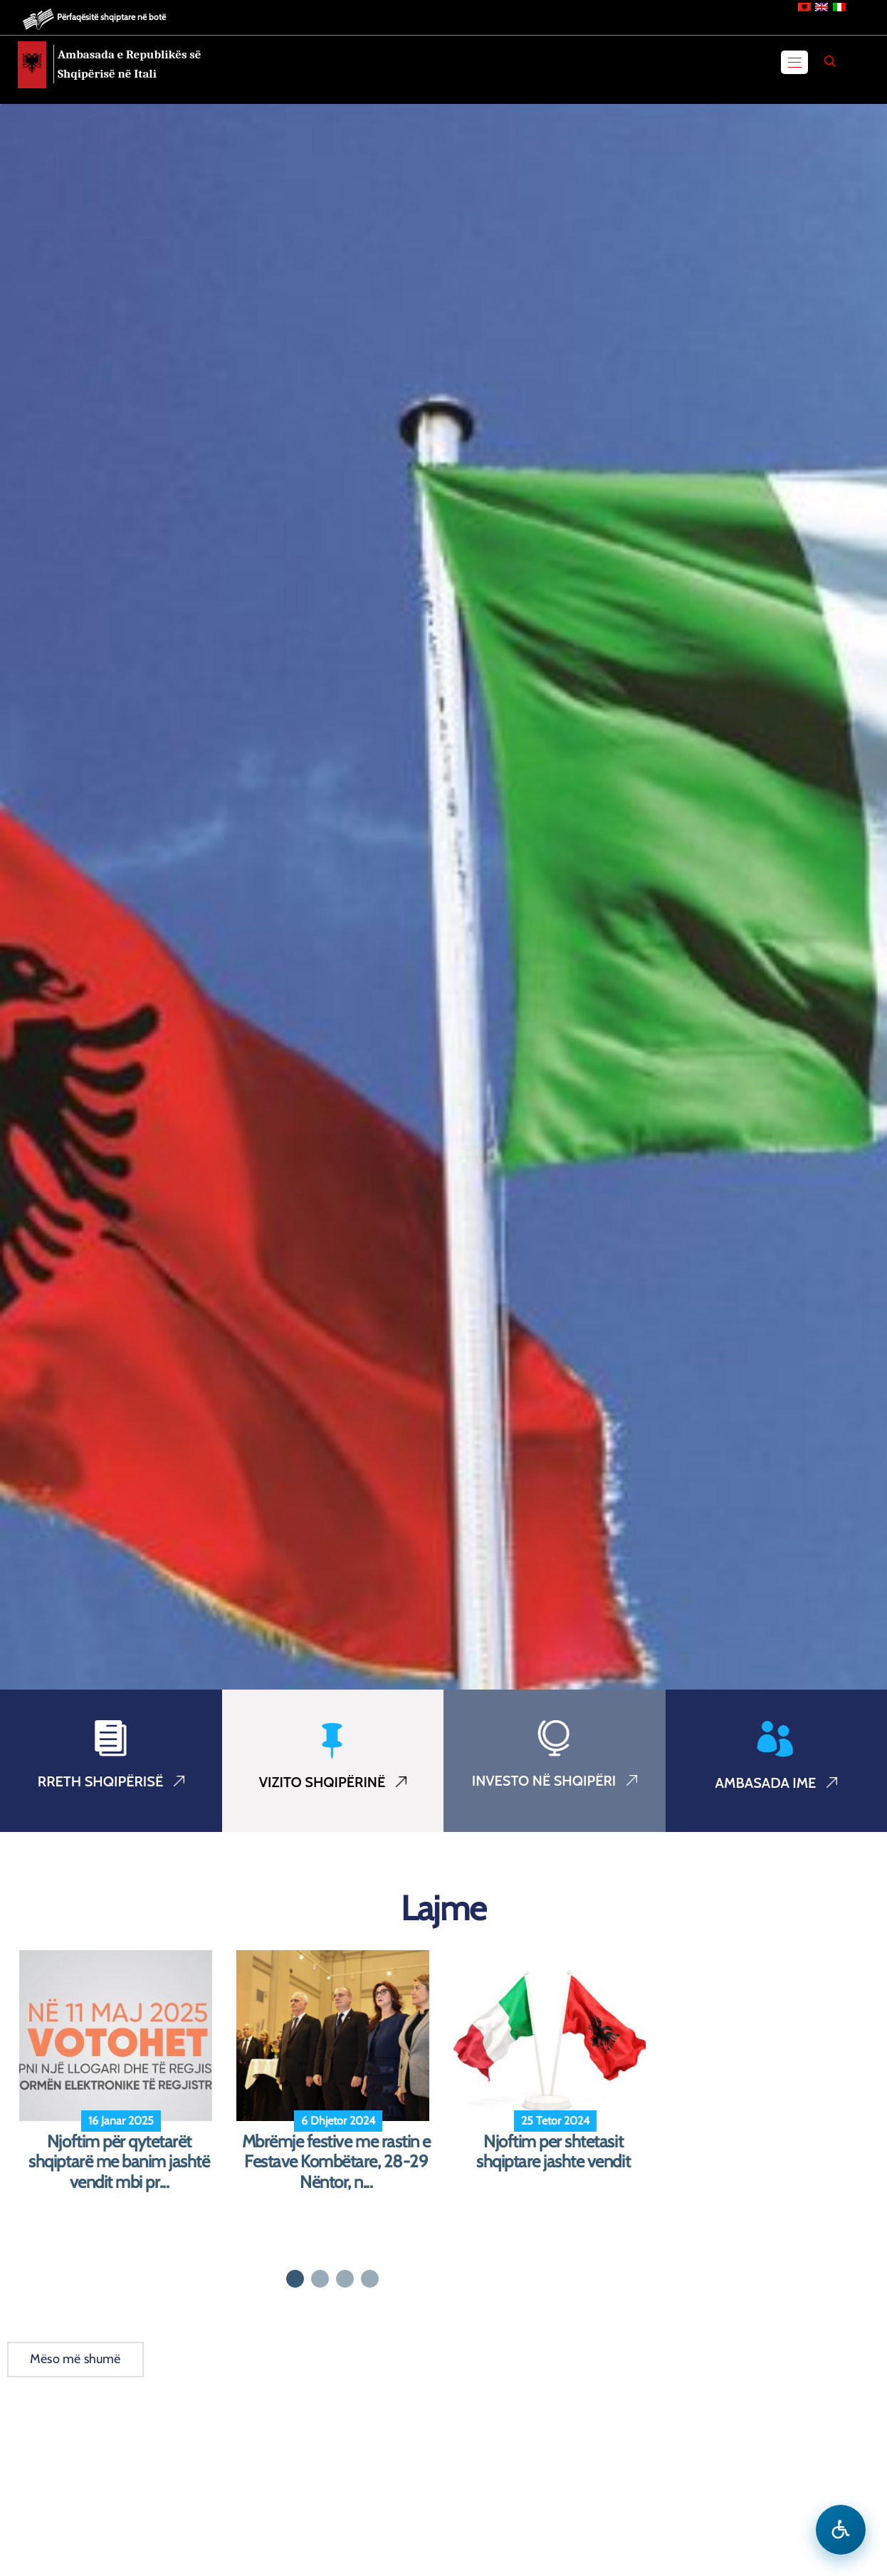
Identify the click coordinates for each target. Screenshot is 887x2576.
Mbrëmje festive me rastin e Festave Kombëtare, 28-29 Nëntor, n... (336, 2162)
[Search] (830, 61)
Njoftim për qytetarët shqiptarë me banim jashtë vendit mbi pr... (118, 2162)
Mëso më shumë (75, 2359)
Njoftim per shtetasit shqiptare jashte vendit (553, 2152)
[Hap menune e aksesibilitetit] (841, 2530)
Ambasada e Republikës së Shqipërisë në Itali (129, 64)
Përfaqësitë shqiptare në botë (111, 16)
